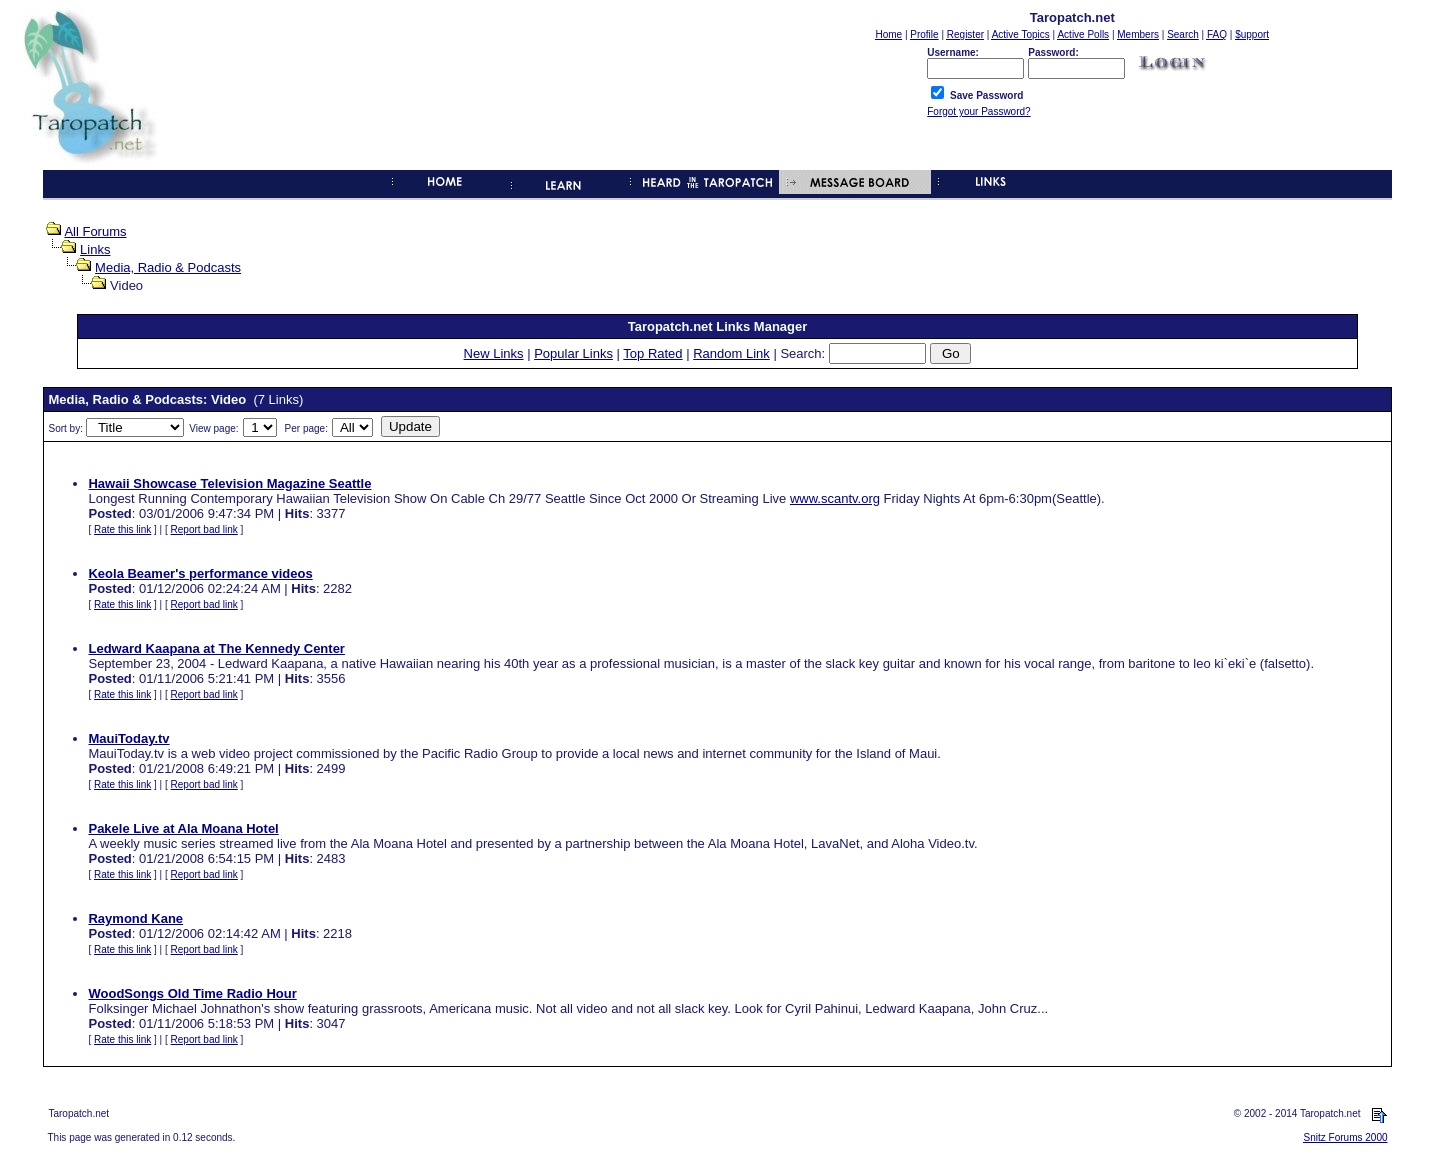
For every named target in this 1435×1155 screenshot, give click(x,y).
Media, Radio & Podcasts (168, 267)
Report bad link (204, 529)
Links (95, 249)
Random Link (731, 353)
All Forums (95, 231)
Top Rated (652, 353)
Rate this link (122, 529)
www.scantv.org (835, 498)
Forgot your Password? (978, 111)
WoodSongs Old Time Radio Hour (192, 993)
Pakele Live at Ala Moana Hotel (183, 828)
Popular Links (573, 353)
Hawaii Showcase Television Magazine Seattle (229, 483)
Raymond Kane (135, 918)
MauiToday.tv (128, 738)
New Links (494, 353)
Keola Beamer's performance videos (200, 573)
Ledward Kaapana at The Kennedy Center (216, 648)
